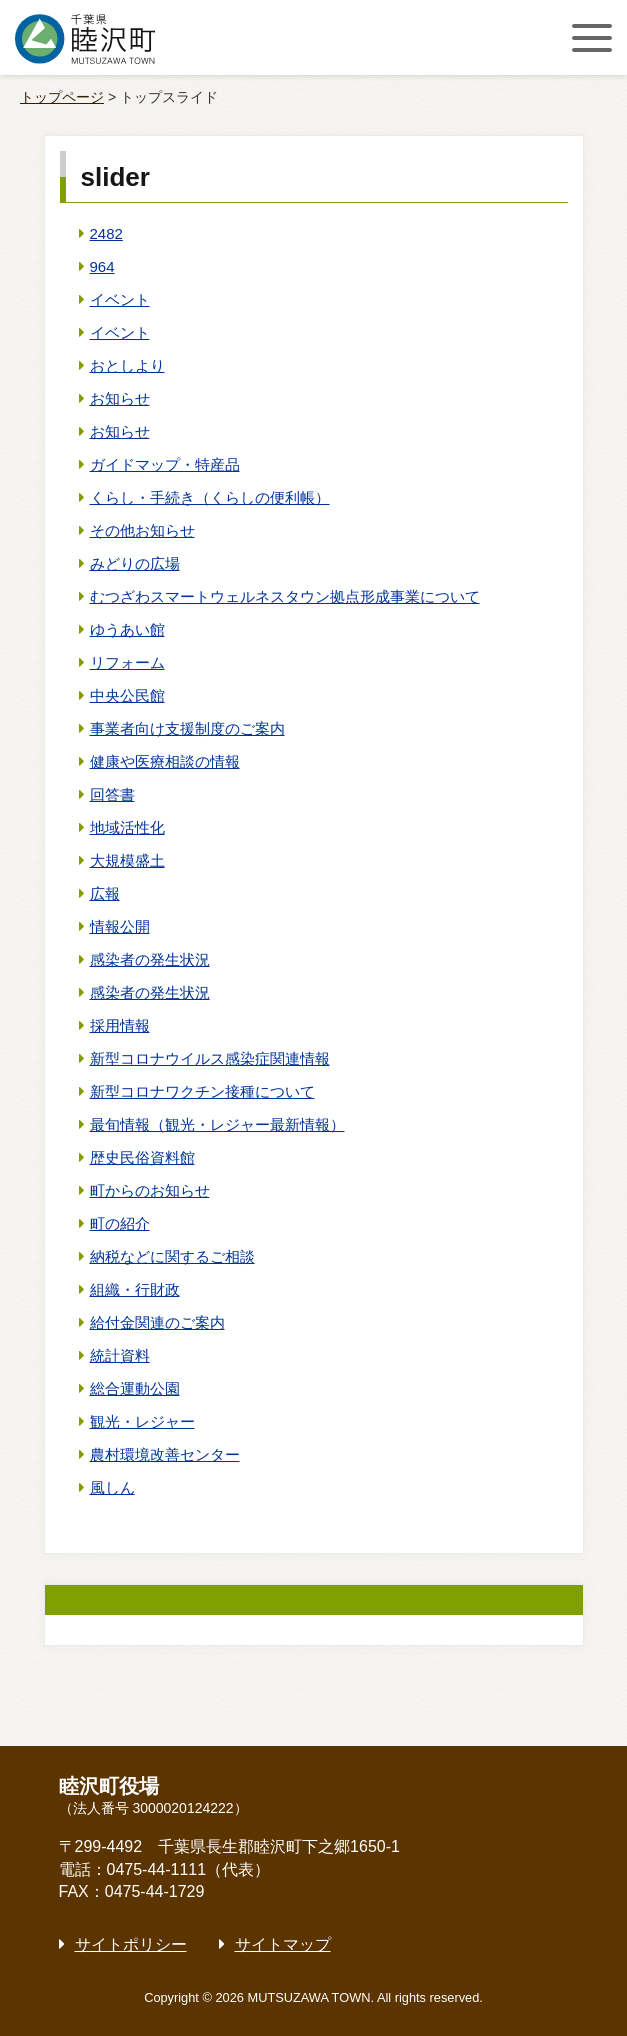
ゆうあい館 (127, 629)
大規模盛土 (127, 860)
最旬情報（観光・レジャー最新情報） (217, 1124)
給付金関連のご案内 (157, 1322)
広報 (105, 893)
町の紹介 (120, 1223)
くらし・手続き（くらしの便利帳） (210, 497)
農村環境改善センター (165, 1454)
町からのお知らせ (150, 1190)
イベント (120, 299)
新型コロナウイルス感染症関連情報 (210, 1058)
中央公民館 (127, 695)
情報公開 (120, 926)
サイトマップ (283, 1944)
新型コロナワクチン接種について (202, 1091)
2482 (106, 233)
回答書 (112, 794)
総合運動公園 (135, 1388)
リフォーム (127, 662)
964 (102, 266)
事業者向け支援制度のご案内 (187, 728)
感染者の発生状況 (150, 959)
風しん (112, 1487)
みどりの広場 (135, 563)
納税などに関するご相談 (172, 1256)
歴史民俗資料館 (142, 1157)
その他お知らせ (142, 530)
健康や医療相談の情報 (165, 761)
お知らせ (120, 398)
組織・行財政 (135, 1289)
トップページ (62, 97)
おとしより (127, 365)
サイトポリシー (131, 1944)
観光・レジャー (142, 1421)
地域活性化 (127, 827)
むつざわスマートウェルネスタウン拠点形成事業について (285, 596)
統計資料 (120, 1355)
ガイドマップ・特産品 (165, 464)
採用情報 (120, 1025)
